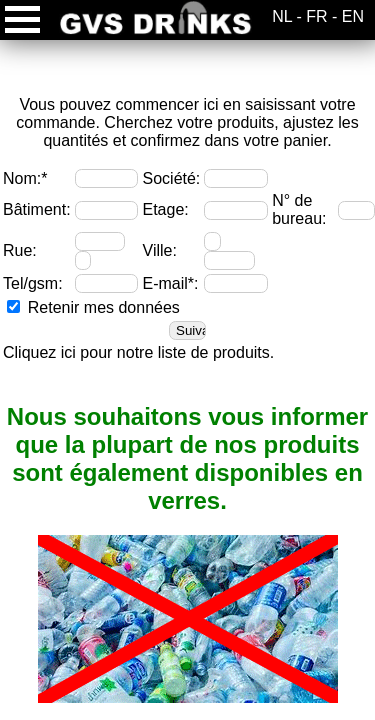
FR (316, 16)
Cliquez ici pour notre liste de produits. (138, 352)
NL (282, 16)
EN (353, 16)
